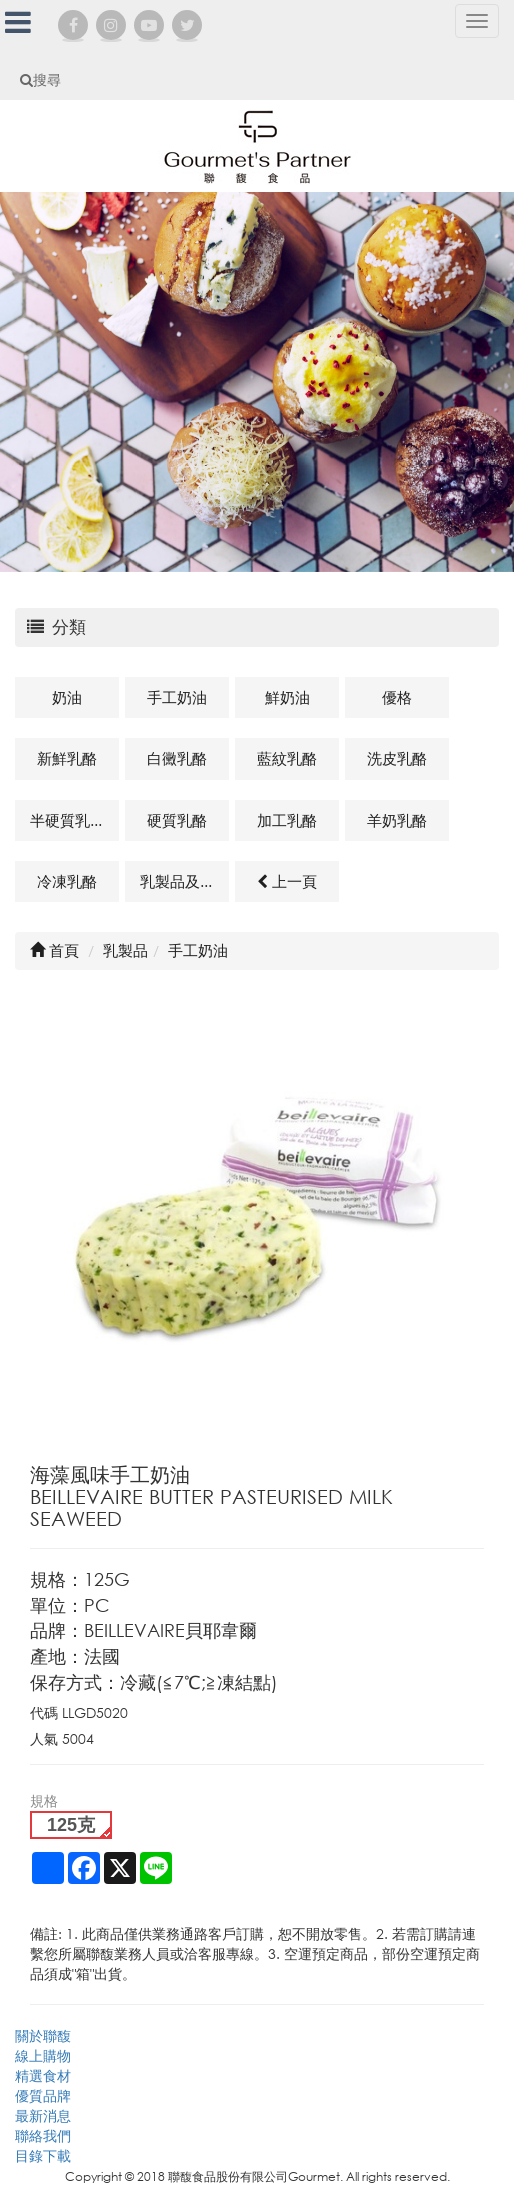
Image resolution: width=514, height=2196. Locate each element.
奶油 (67, 697)
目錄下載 (43, 2155)
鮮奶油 (287, 697)
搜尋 (40, 79)
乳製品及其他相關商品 (184, 881)
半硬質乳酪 (67, 820)
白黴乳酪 (177, 758)
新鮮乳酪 (67, 758)
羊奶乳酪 (397, 820)
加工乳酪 (287, 820)
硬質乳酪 (177, 820)
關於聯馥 (43, 2035)
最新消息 (43, 2115)
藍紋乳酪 (287, 758)
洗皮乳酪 (397, 758)
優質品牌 (43, 2095)
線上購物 (43, 2055)
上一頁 (287, 881)
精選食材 (43, 2075)
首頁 (54, 950)
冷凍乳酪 (67, 881)
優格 (397, 697)
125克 (71, 1825)
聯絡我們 (43, 2135)
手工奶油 (177, 697)
